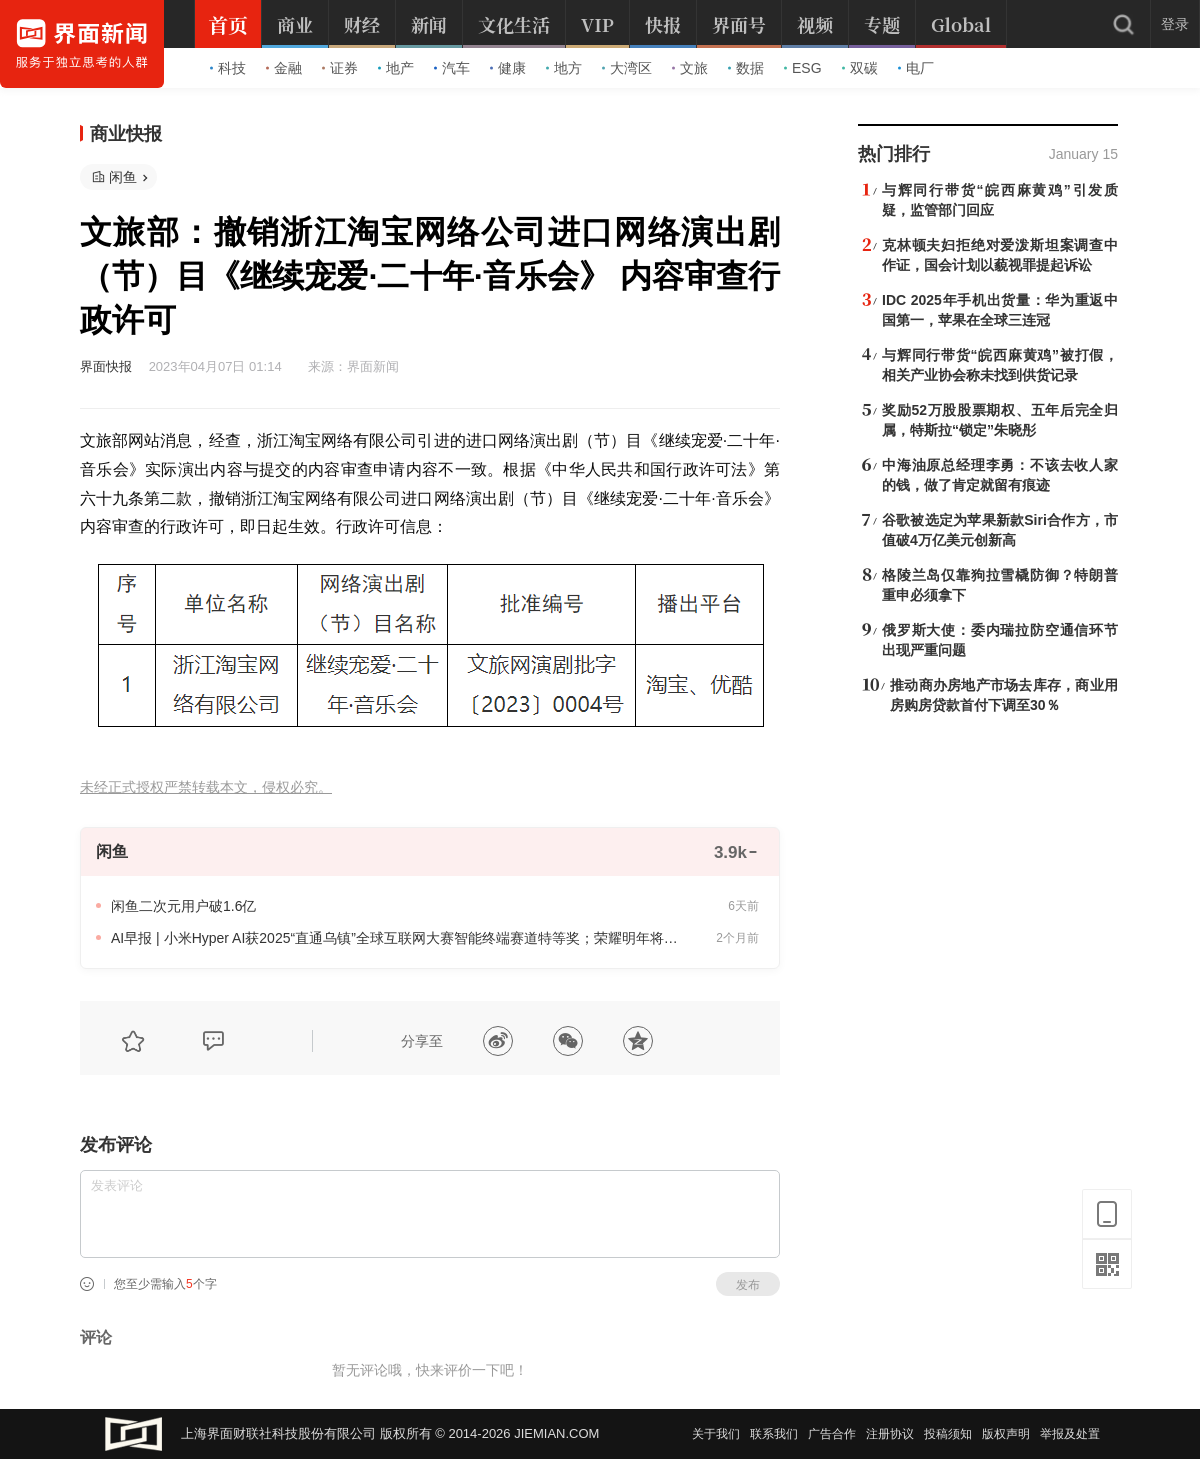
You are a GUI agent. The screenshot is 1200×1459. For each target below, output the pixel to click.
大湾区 (627, 68)
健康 (508, 68)
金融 (284, 68)
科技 (228, 68)
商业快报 (126, 134)
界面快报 (106, 366)
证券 (340, 68)
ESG (803, 68)
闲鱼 (123, 177)
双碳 (860, 68)
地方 (564, 68)
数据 (746, 68)
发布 (748, 1285)
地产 (396, 68)
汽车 (452, 68)
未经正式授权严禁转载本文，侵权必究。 (206, 787)
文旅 (690, 68)
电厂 (916, 68)
